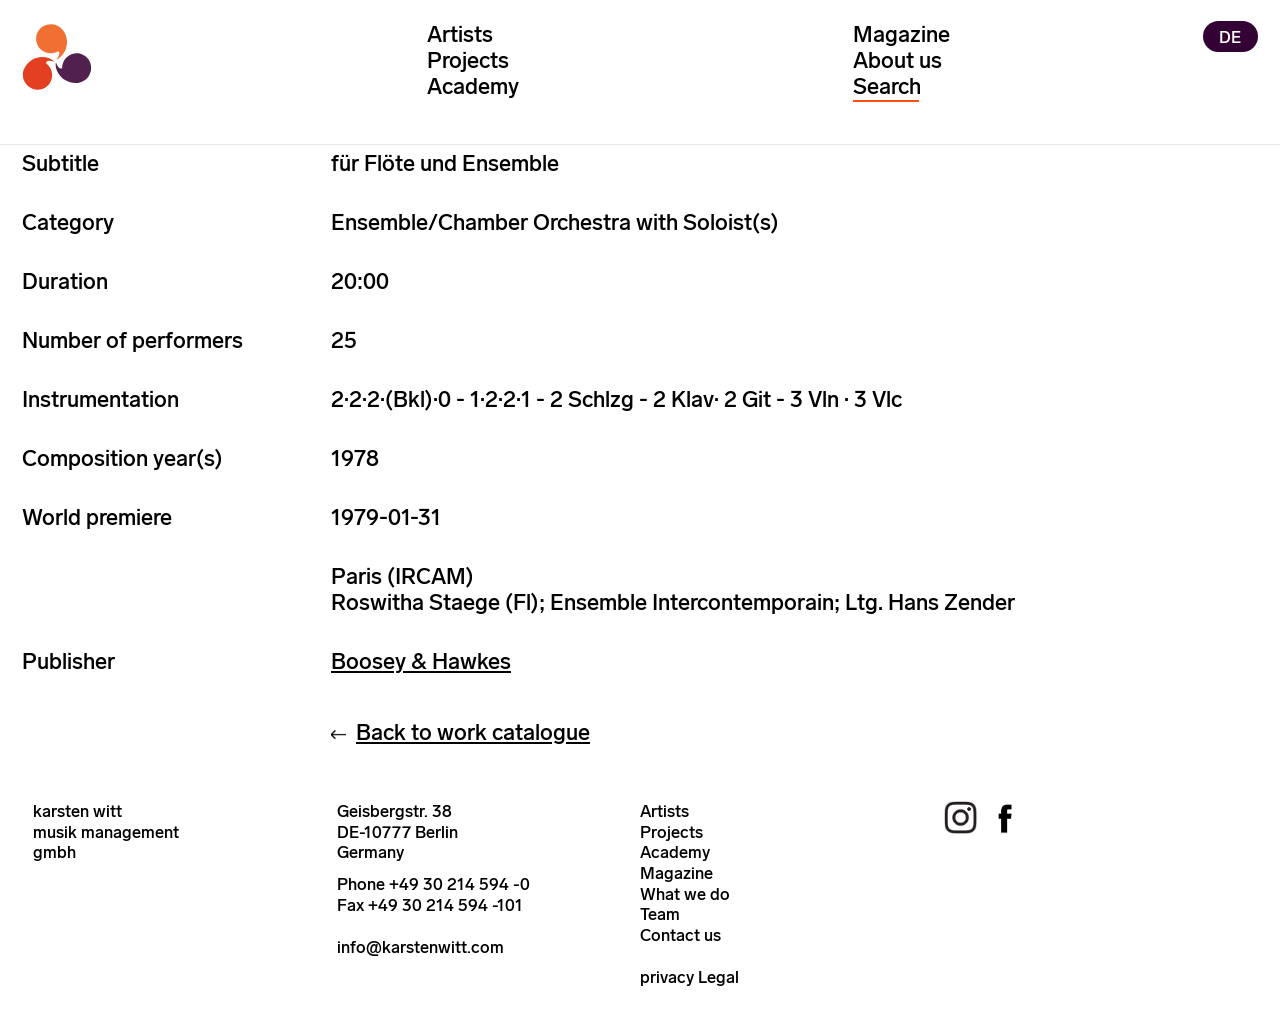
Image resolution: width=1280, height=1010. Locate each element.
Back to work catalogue (473, 732)
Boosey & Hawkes (421, 661)
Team (660, 914)
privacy (667, 977)
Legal (718, 977)
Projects (468, 60)
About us (897, 60)
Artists (460, 34)
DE (1230, 36)
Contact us (680, 935)
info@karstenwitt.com (420, 947)
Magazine (901, 34)
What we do (685, 894)
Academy (473, 86)
